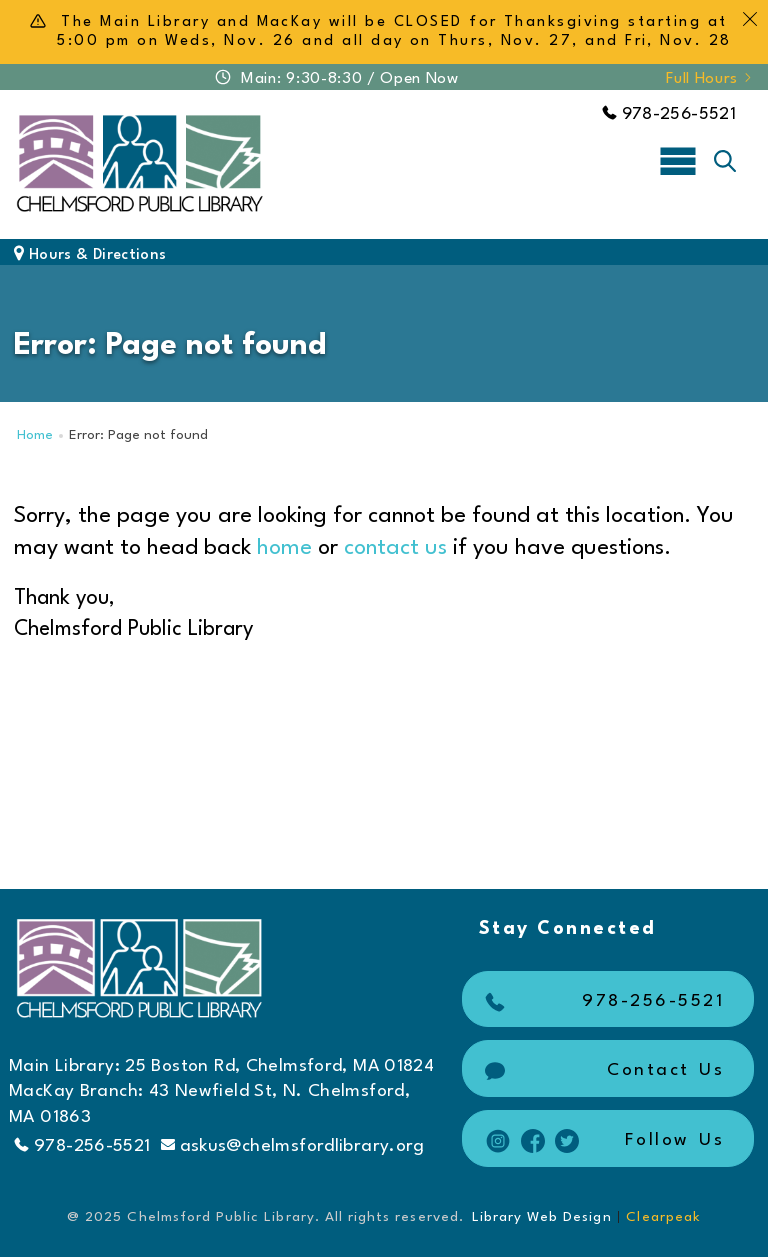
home (284, 548)
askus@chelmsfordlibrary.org (293, 1145)
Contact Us (602, 1071)
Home (35, 435)
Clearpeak (663, 1217)
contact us (395, 548)
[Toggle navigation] (678, 160)
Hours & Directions (90, 255)
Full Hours (710, 79)
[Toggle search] (725, 161)
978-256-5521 (669, 114)
